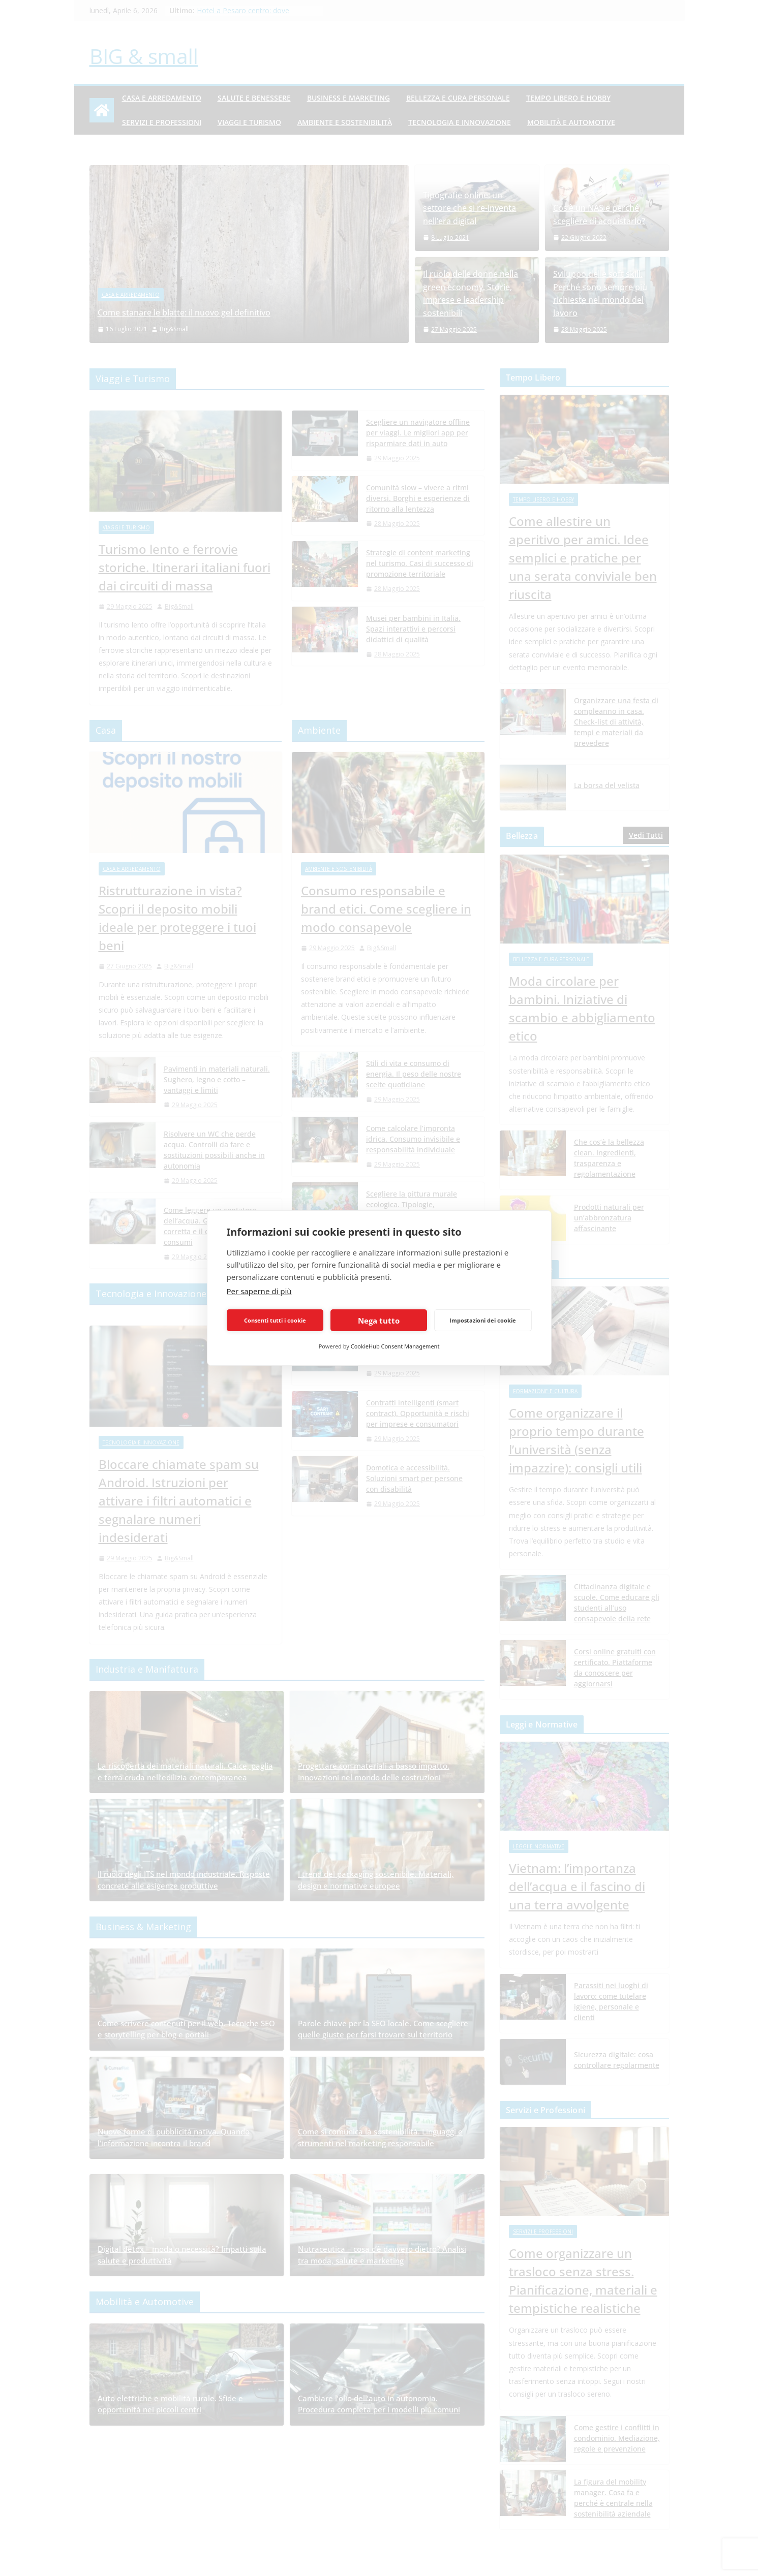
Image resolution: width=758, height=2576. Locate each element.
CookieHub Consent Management (395, 1346)
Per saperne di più (259, 1291)
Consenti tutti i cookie (275, 1320)
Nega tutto (379, 1320)
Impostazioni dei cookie (482, 1320)
